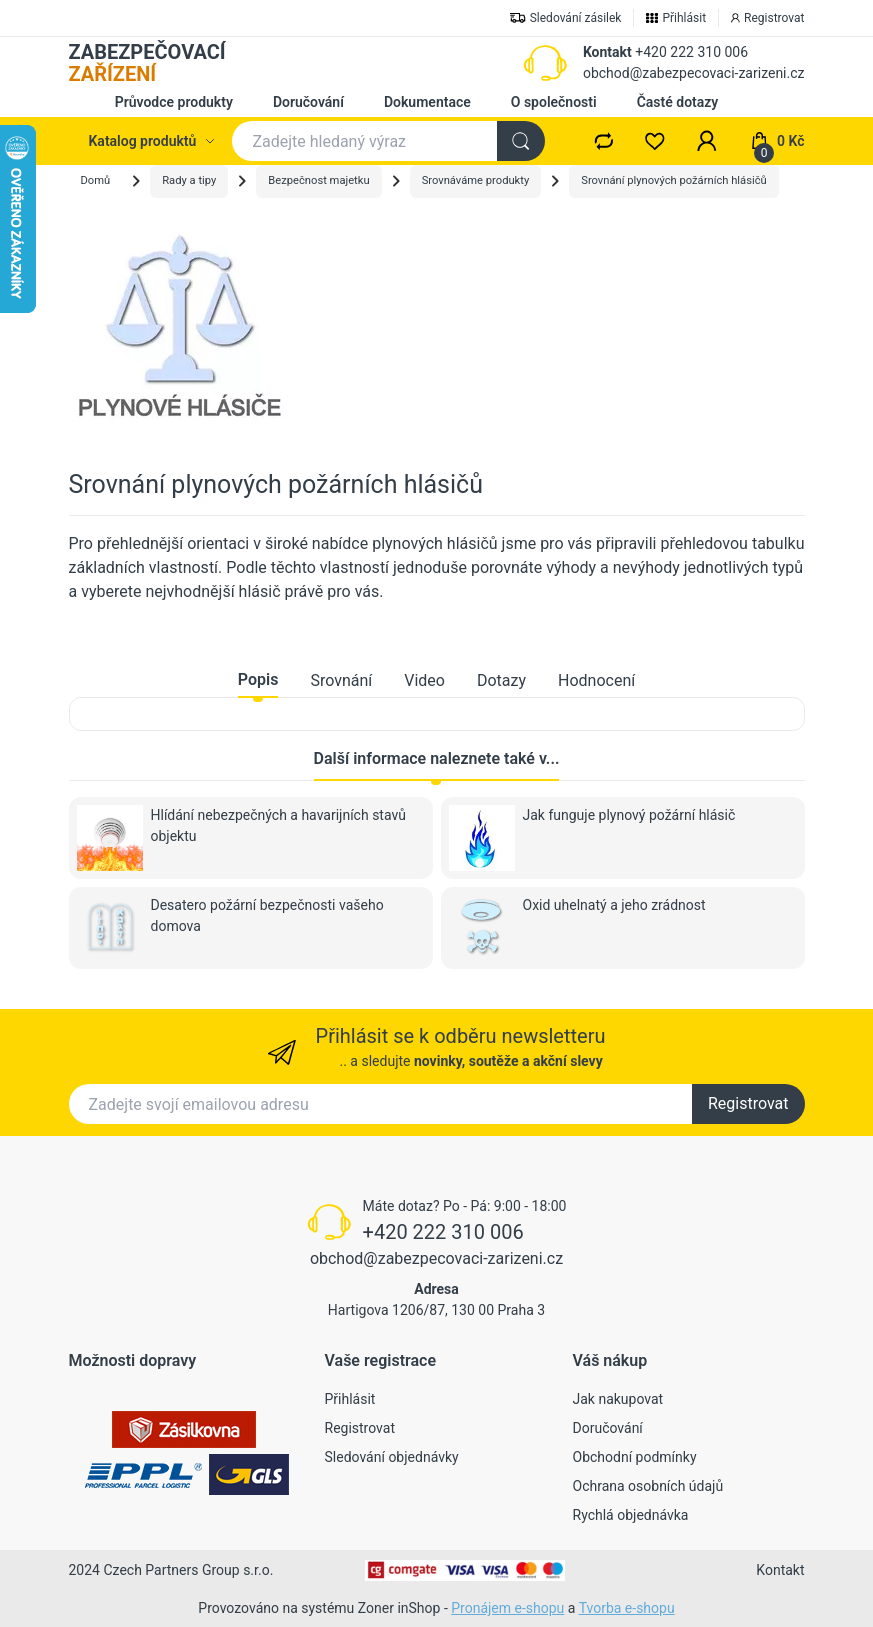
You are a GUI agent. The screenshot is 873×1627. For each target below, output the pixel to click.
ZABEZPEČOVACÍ (147, 63)
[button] (707, 141)
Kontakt (607, 52)
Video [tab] (424, 680)
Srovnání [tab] (341, 680)
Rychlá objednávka (631, 1515)
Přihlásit (350, 1399)
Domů (96, 180)
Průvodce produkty (174, 102)
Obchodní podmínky (635, 1457)
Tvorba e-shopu (627, 1608)
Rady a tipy (189, 180)
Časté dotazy (678, 102)
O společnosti (554, 102)
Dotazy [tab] (501, 680)
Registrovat (748, 1103)
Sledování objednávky (392, 1457)
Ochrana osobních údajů (648, 1486)
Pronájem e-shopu (507, 1608)
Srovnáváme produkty (476, 180)
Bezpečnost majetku (318, 180)
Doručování (308, 102)
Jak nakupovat (618, 1399)
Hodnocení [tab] (596, 680)
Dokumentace (427, 102)
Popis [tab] (258, 679)
